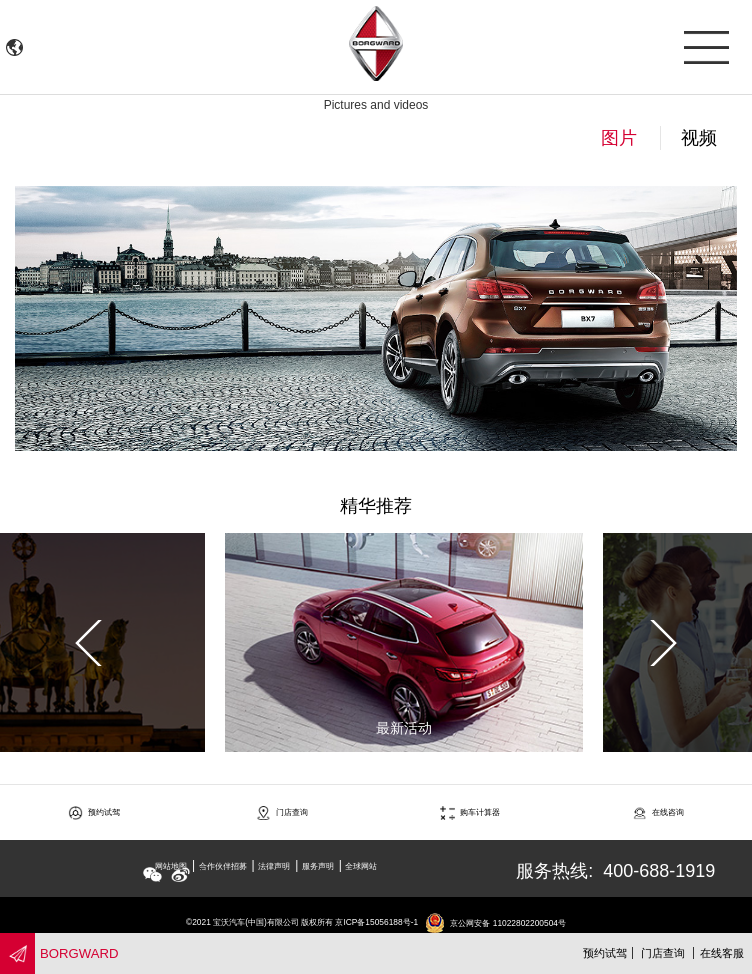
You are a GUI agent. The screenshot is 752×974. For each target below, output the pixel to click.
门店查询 (663, 953)
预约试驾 (605, 953)
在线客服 (722, 953)
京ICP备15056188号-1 (376, 923)
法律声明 (274, 866)
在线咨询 (658, 812)
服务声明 (318, 866)
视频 (699, 138)
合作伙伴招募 (223, 866)
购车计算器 (470, 812)
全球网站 (361, 866)
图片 (619, 138)
